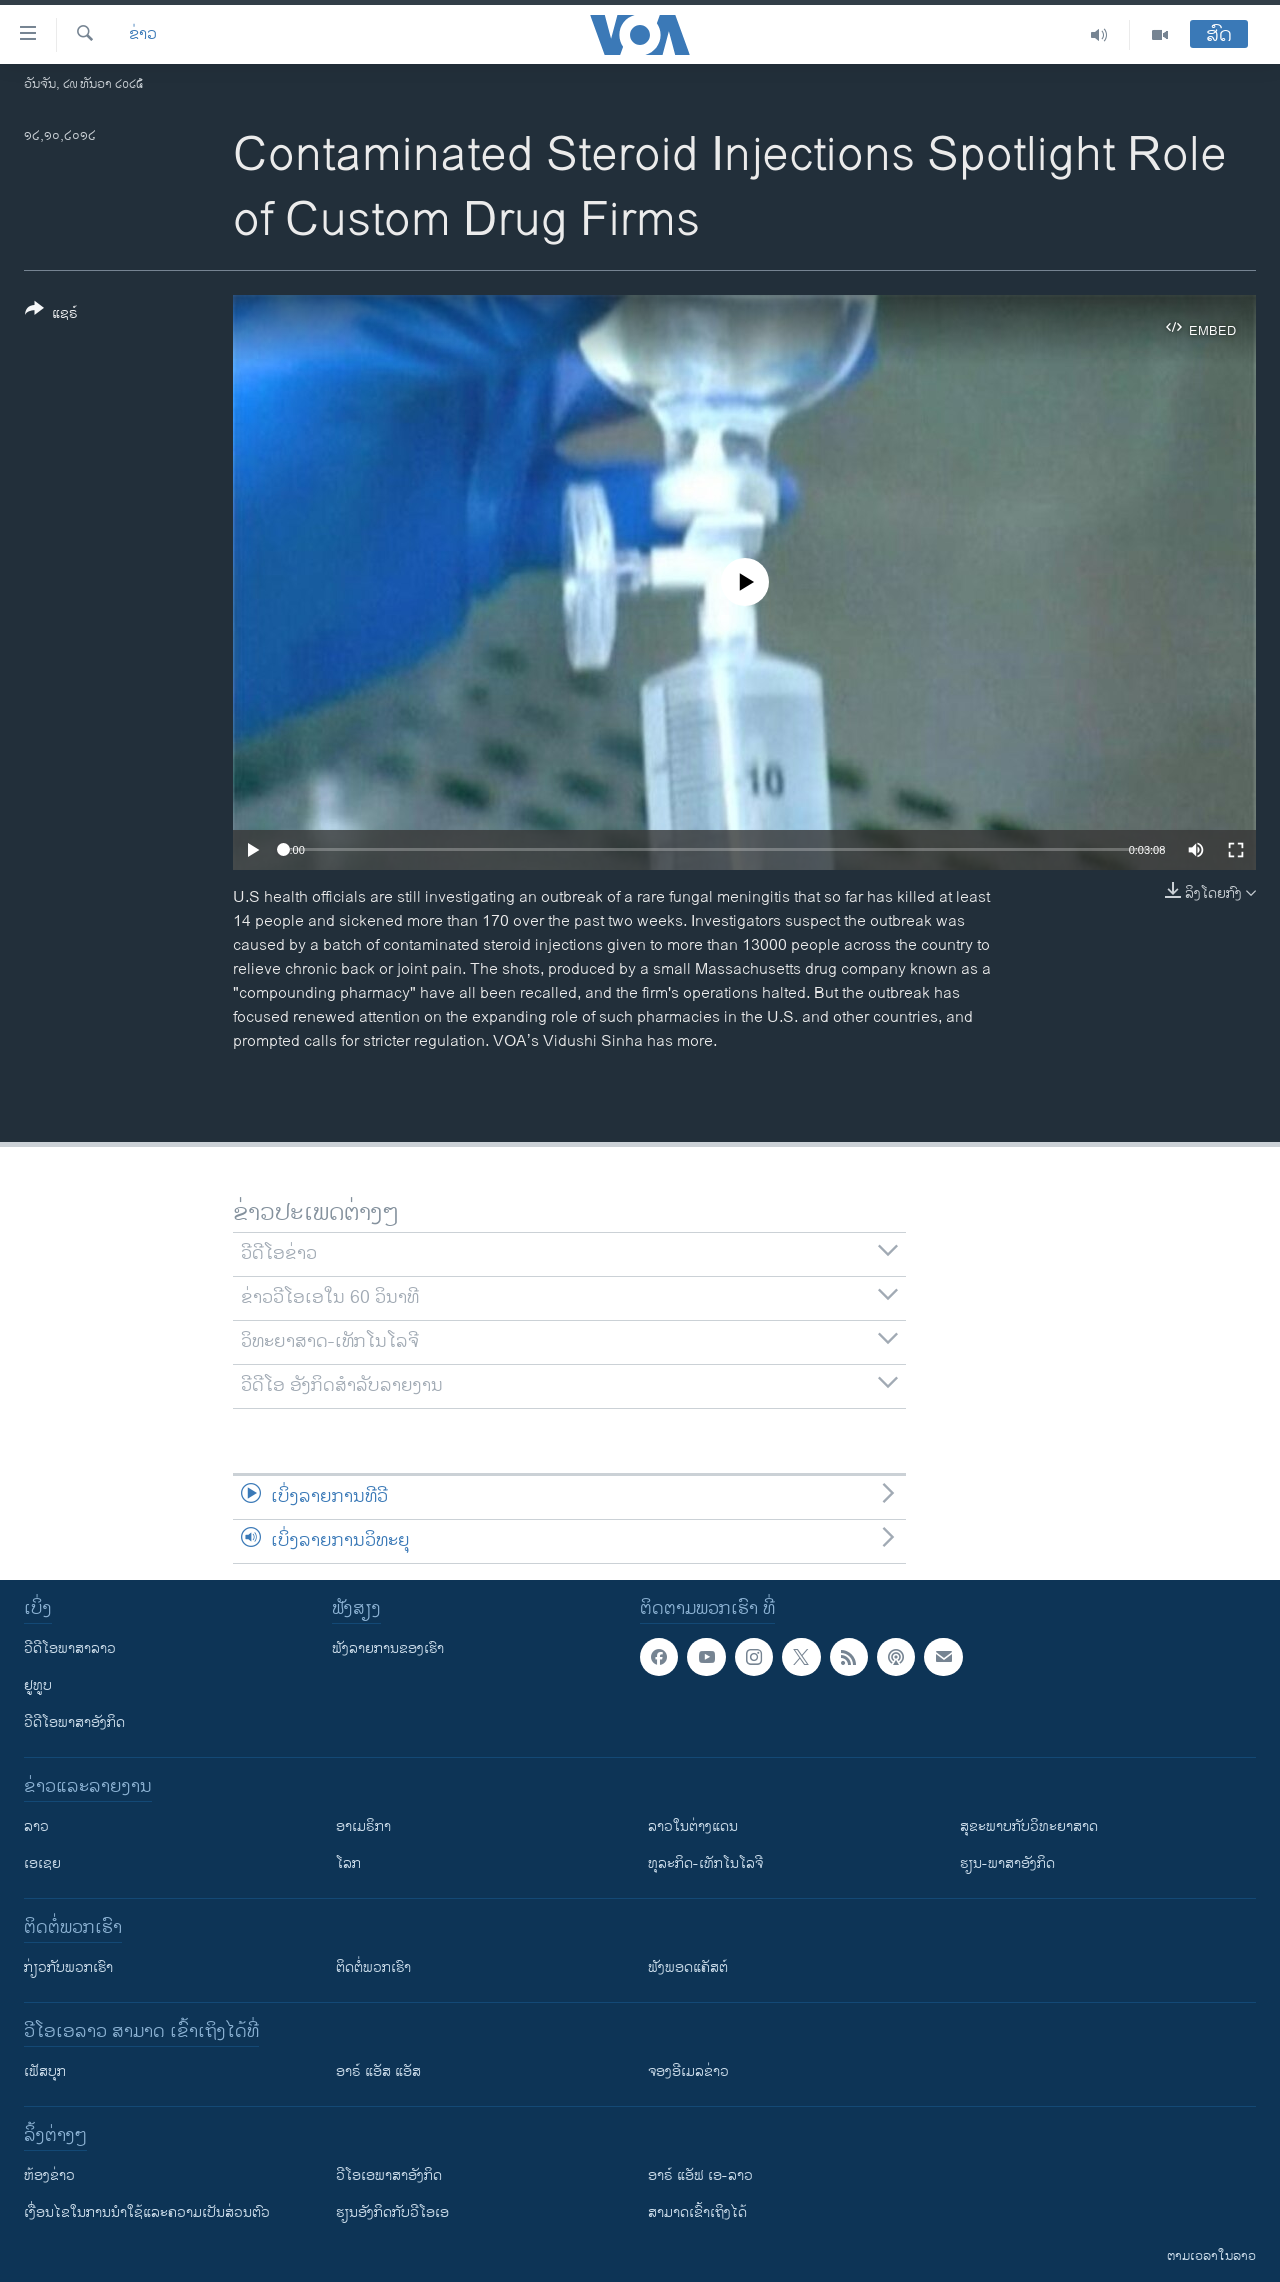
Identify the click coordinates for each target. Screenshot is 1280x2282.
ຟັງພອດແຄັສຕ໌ (688, 1967)
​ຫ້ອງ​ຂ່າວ (49, 2175)
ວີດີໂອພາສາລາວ (70, 1648)
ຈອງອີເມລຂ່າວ (688, 2071)
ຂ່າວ (143, 35)
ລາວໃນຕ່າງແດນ (693, 1826)
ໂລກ (348, 1863)
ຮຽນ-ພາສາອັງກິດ (1007, 1863)
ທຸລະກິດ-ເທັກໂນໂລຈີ (705, 1863)
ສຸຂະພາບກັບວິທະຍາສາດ (1029, 1826)
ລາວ (36, 1826)
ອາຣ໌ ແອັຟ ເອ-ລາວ (700, 2175)
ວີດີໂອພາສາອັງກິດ (74, 1722)
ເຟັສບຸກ (45, 2071)
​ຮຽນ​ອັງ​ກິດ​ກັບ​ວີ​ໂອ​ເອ (392, 2212)
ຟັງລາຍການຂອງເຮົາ (388, 1648)
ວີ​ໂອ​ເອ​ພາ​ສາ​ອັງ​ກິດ (389, 2175)
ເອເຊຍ (42, 1863)
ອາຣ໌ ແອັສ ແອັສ (378, 2071)
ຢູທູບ (38, 1685)
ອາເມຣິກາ (363, 1826)
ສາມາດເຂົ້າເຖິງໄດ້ (697, 2212)
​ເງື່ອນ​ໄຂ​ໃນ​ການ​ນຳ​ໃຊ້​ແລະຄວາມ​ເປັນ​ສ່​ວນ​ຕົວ (147, 2212)
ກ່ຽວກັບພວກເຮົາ (68, 1967)
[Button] (51, 315)
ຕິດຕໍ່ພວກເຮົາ (373, 1967)
